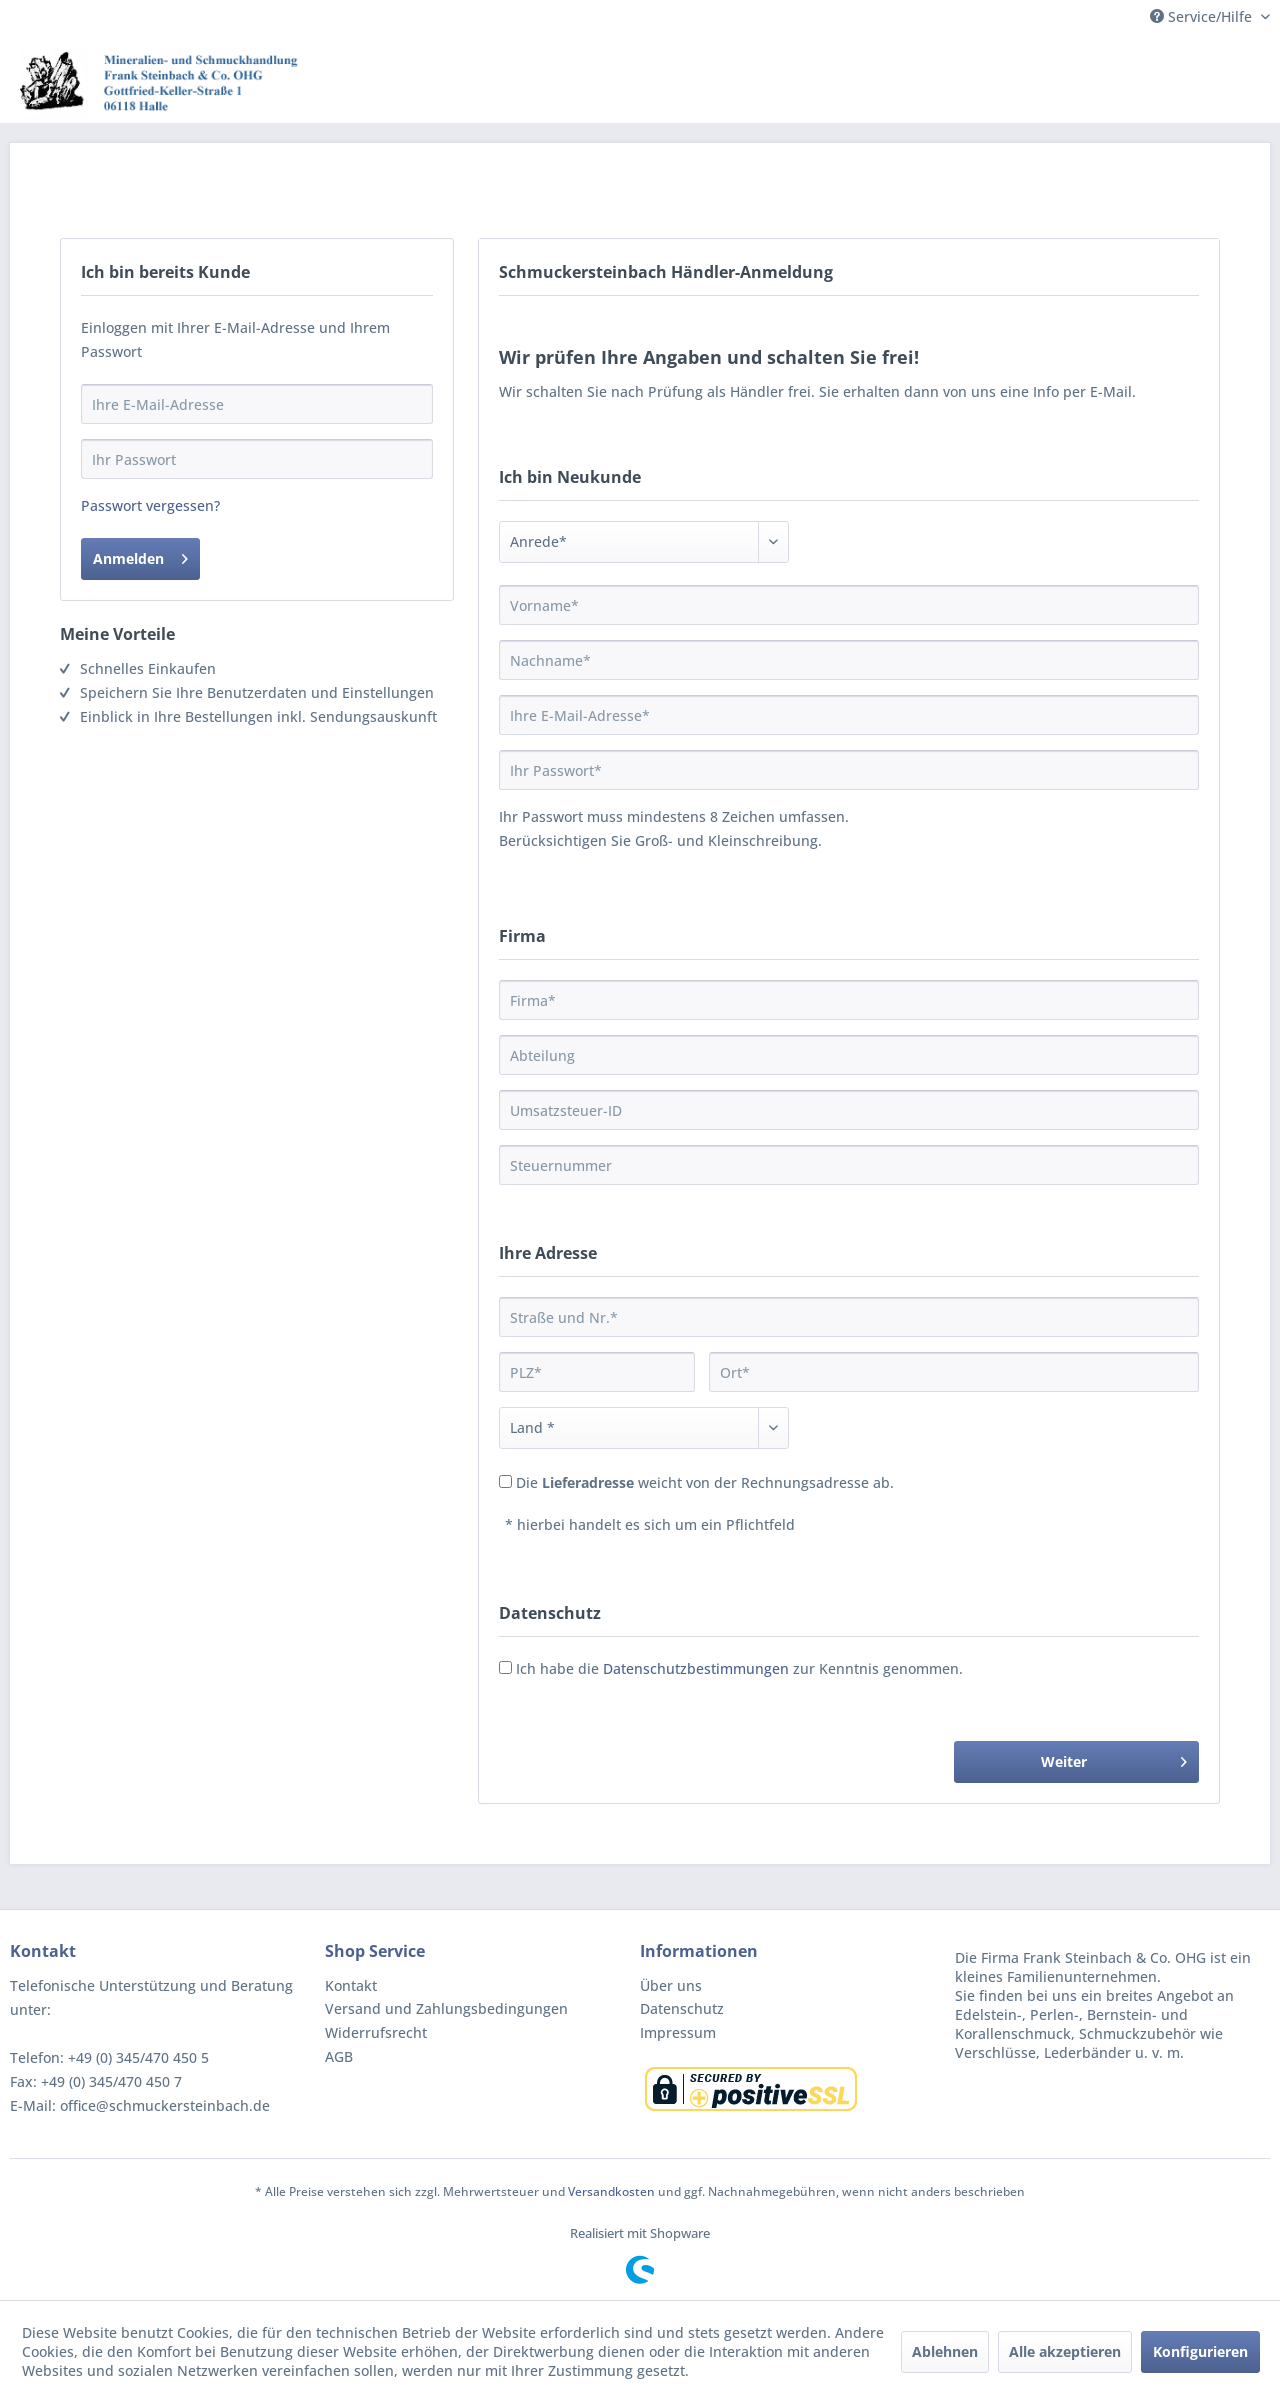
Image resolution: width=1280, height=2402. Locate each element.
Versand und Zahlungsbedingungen (446, 2008)
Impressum (678, 2032)
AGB (339, 2056)
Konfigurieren (1200, 2351)
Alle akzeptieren (1065, 2351)
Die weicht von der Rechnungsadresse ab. (705, 1482)
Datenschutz (682, 2008)
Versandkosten (611, 2191)
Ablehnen (945, 2351)
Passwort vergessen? (150, 505)
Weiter (1114, 1758)
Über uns (671, 1985)
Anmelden (140, 555)
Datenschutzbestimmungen (696, 1668)
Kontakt (351, 1985)
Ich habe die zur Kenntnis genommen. (739, 1668)
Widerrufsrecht (376, 2032)
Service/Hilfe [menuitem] (1203, 16)
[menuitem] (477, 1986)
